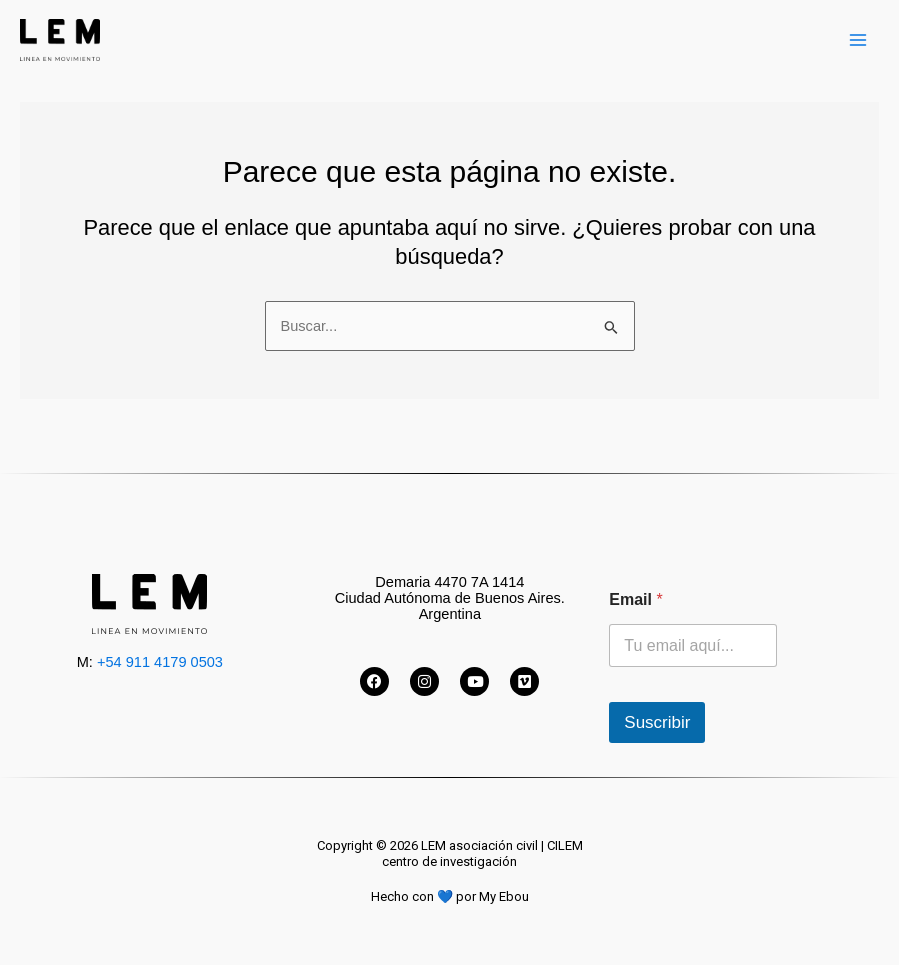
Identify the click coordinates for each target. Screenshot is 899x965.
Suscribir (657, 722)
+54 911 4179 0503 (160, 662)
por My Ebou (491, 896)
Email (635, 599)
